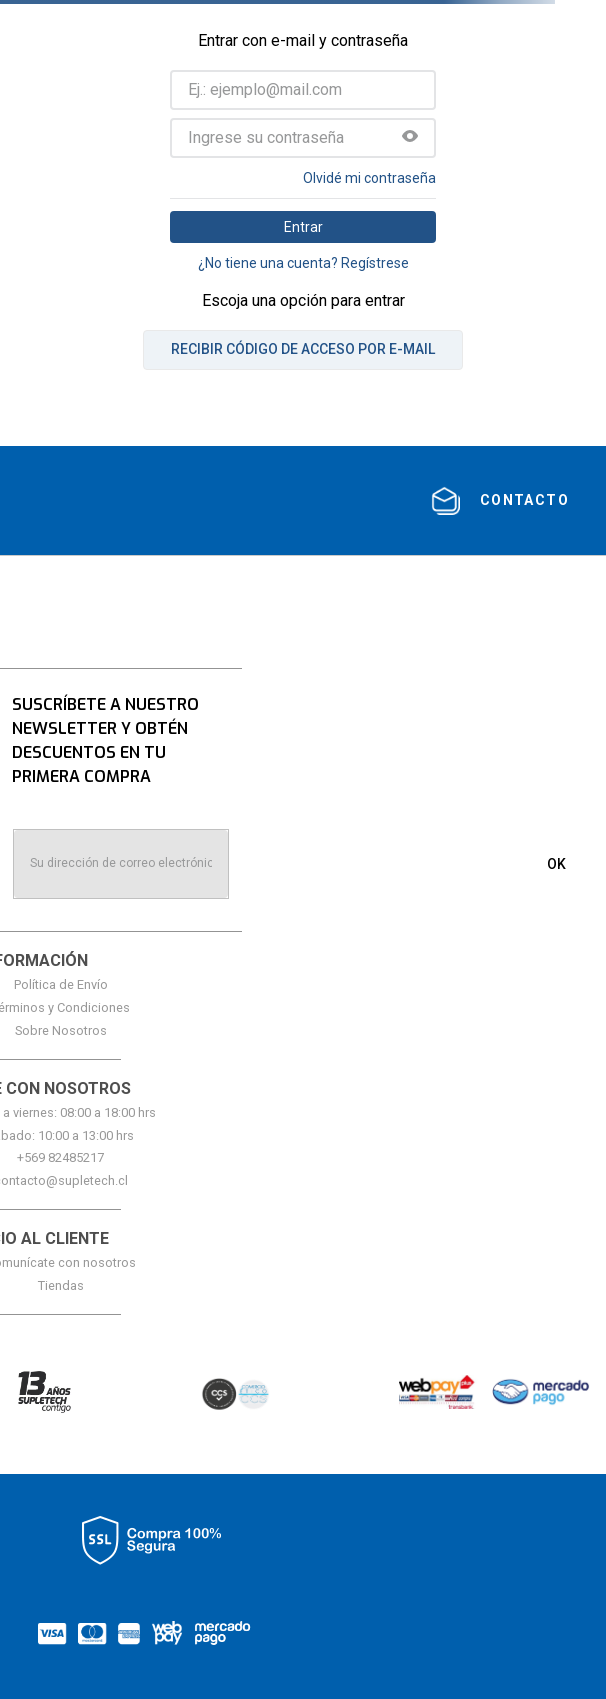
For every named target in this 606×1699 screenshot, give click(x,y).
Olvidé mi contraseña (369, 178)
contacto (524, 500)
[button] (410, 138)
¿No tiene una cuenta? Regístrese (303, 263)
